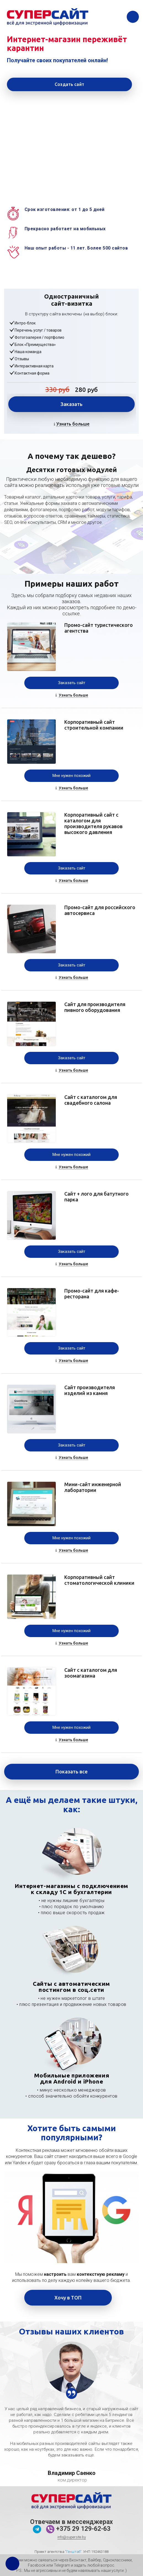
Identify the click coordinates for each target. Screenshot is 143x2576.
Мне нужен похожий (71, 775)
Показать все (71, 1771)
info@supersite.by (71, 2537)
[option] (71, 2368)
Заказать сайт (71, 682)
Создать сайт (69, 84)
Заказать (71, 404)
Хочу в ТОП (68, 2297)
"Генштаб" (73, 2552)
